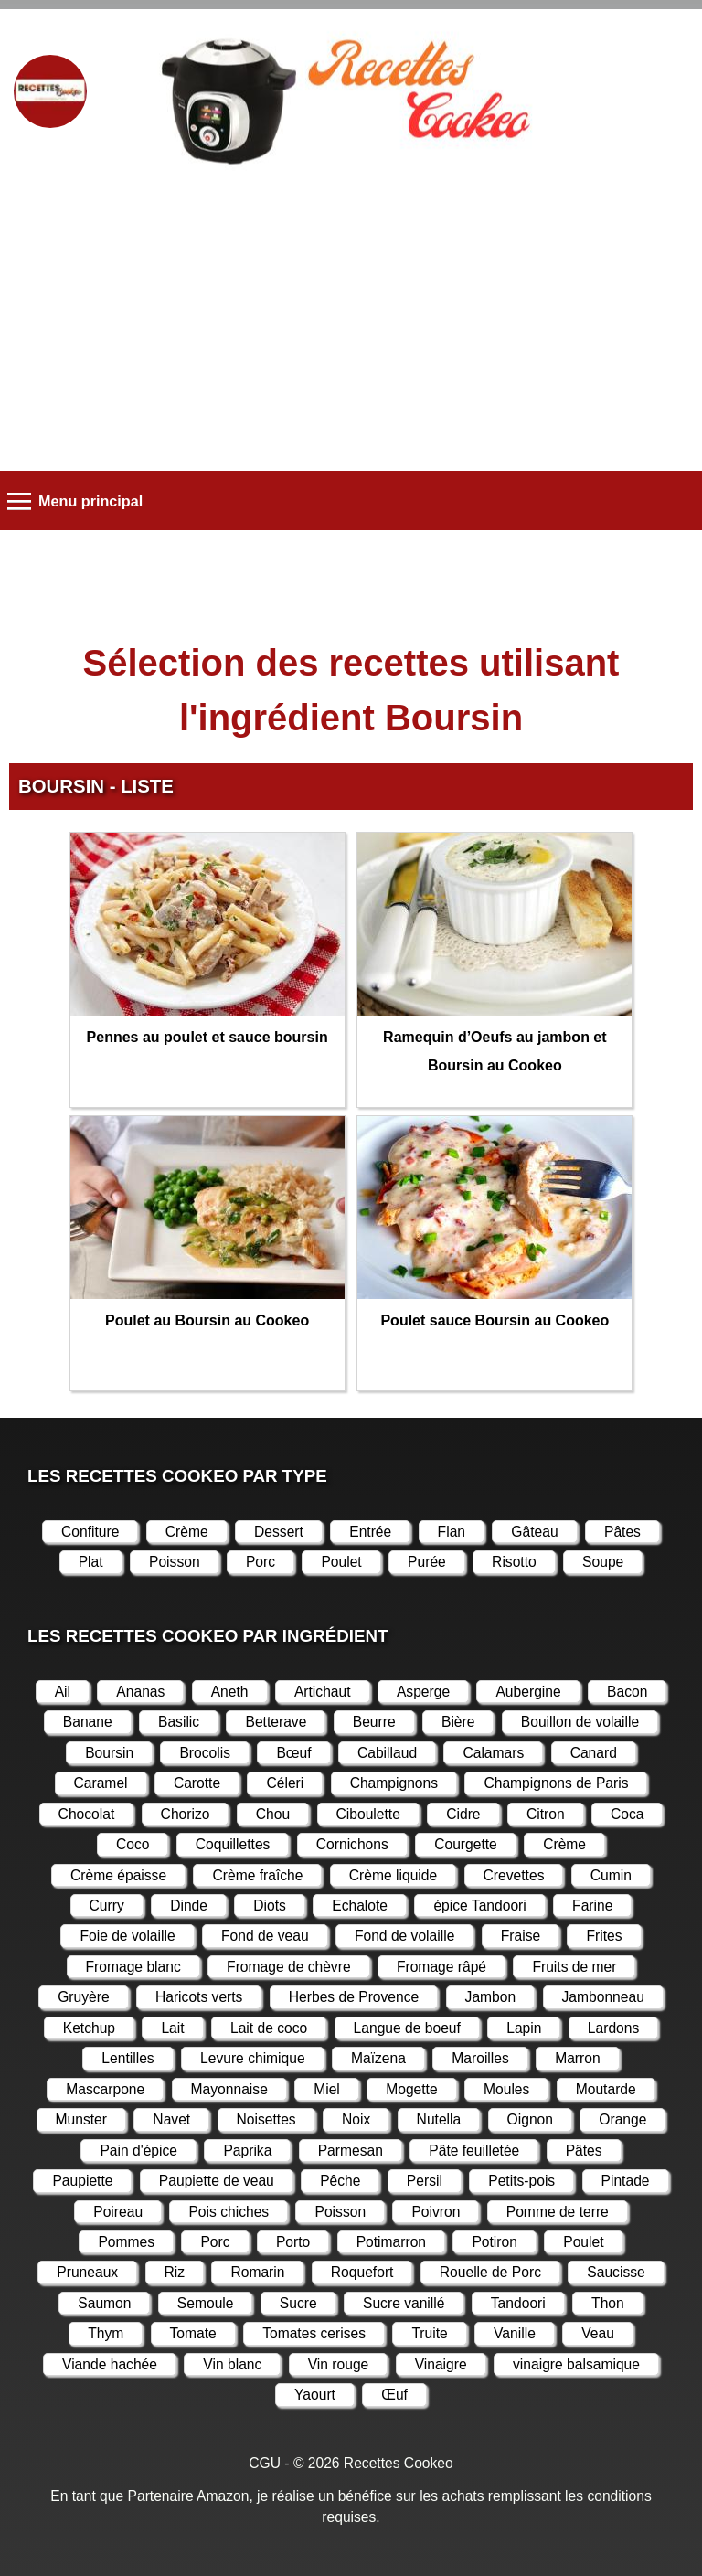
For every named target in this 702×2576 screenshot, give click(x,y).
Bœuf (293, 1753)
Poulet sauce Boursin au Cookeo (494, 1320)
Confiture (90, 1531)
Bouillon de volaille (580, 1722)
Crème (186, 1531)
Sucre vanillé (403, 2303)
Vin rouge (338, 2364)
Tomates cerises (314, 2333)
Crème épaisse (118, 1875)
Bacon (627, 1691)
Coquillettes (233, 1844)
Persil (424, 2180)
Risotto (514, 1562)
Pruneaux (87, 2272)
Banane (87, 1722)
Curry (107, 1905)
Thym (105, 2333)
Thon (607, 2303)
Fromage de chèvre (288, 1967)
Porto (293, 2242)
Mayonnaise (229, 2089)
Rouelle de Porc (490, 2272)
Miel (327, 2089)
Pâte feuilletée (474, 2150)
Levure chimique (252, 2058)
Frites (604, 1935)
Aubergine (527, 1691)
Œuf (394, 2394)
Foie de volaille (127, 1935)
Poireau (118, 2211)
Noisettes (266, 2119)
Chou (273, 1814)
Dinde (188, 1905)
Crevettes (514, 1875)
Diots (269, 1905)
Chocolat (86, 1814)
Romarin (257, 2272)
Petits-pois (521, 2180)
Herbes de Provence (354, 1997)
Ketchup (89, 2028)
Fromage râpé (441, 1967)
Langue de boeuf (407, 2028)
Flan (451, 1531)
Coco (132, 1844)
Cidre (463, 1814)
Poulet (341, 1562)
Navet (171, 2119)
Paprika (247, 2150)
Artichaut (322, 1691)
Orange (622, 2119)
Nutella (439, 2119)
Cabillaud (387, 1753)
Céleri (284, 1783)
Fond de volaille (404, 1935)
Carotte (197, 1783)
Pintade (625, 2180)
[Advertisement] (351, 324)
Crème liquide (393, 1875)
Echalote (360, 1905)
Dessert (278, 1531)
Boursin (109, 1753)
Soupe (602, 1562)
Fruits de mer (574, 1967)
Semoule (205, 2303)
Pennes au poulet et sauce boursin (207, 1037)
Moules (506, 2089)
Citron (545, 1814)
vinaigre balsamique (576, 2364)
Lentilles (127, 2058)
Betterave (275, 1722)
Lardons (613, 2028)
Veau (597, 2333)
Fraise (520, 1935)
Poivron (435, 2211)
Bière (457, 1722)
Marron (578, 2058)
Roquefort (362, 2272)
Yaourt (314, 2394)
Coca (627, 1814)
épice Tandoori (479, 1905)
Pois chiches (228, 2211)
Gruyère (83, 1997)
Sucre (298, 2303)
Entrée (370, 1531)
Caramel (101, 1783)
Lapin (523, 2028)
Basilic (178, 1722)
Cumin (611, 1875)
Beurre (374, 1722)
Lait (172, 2028)
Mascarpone (105, 2089)
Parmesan (350, 2150)
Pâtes (622, 1531)
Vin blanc (232, 2364)
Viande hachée (109, 2364)
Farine (592, 1905)
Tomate (193, 2333)
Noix (356, 2119)
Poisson (174, 1562)
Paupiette (82, 2180)
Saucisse (615, 2272)
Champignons (394, 1783)
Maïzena (378, 2058)
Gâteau (534, 1531)
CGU (265, 2463)
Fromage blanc (133, 1967)
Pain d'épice (138, 2150)
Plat (91, 1562)
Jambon (490, 1997)
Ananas (140, 1691)
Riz (175, 2272)
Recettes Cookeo (398, 2463)
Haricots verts (199, 1997)
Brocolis (204, 1753)
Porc (260, 1562)
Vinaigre (441, 2364)
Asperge (423, 1691)
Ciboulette (368, 1814)
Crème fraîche (257, 1875)
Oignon (530, 2119)
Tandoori (518, 2303)
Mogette (411, 2089)
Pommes (126, 2242)
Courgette (465, 1844)
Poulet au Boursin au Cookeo (207, 1320)
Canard (593, 1753)
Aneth (230, 1691)
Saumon (104, 2303)
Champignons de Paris (556, 1783)
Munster (81, 2119)
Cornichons (352, 1844)
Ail (62, 1691)
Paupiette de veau (216, 2180)
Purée (427, 1562)
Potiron (494, 2242)
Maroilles (480, 2058)
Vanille (515, 2333)
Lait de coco (268, 2028)
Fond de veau (265, 1935)
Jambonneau (603, 1997)
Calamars (493, 1753)
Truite (429, 2333)
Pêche (340, 2180)
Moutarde (606, 2089)
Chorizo (185, 1814)
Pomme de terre (557, 2211)
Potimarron (391, 2242)
